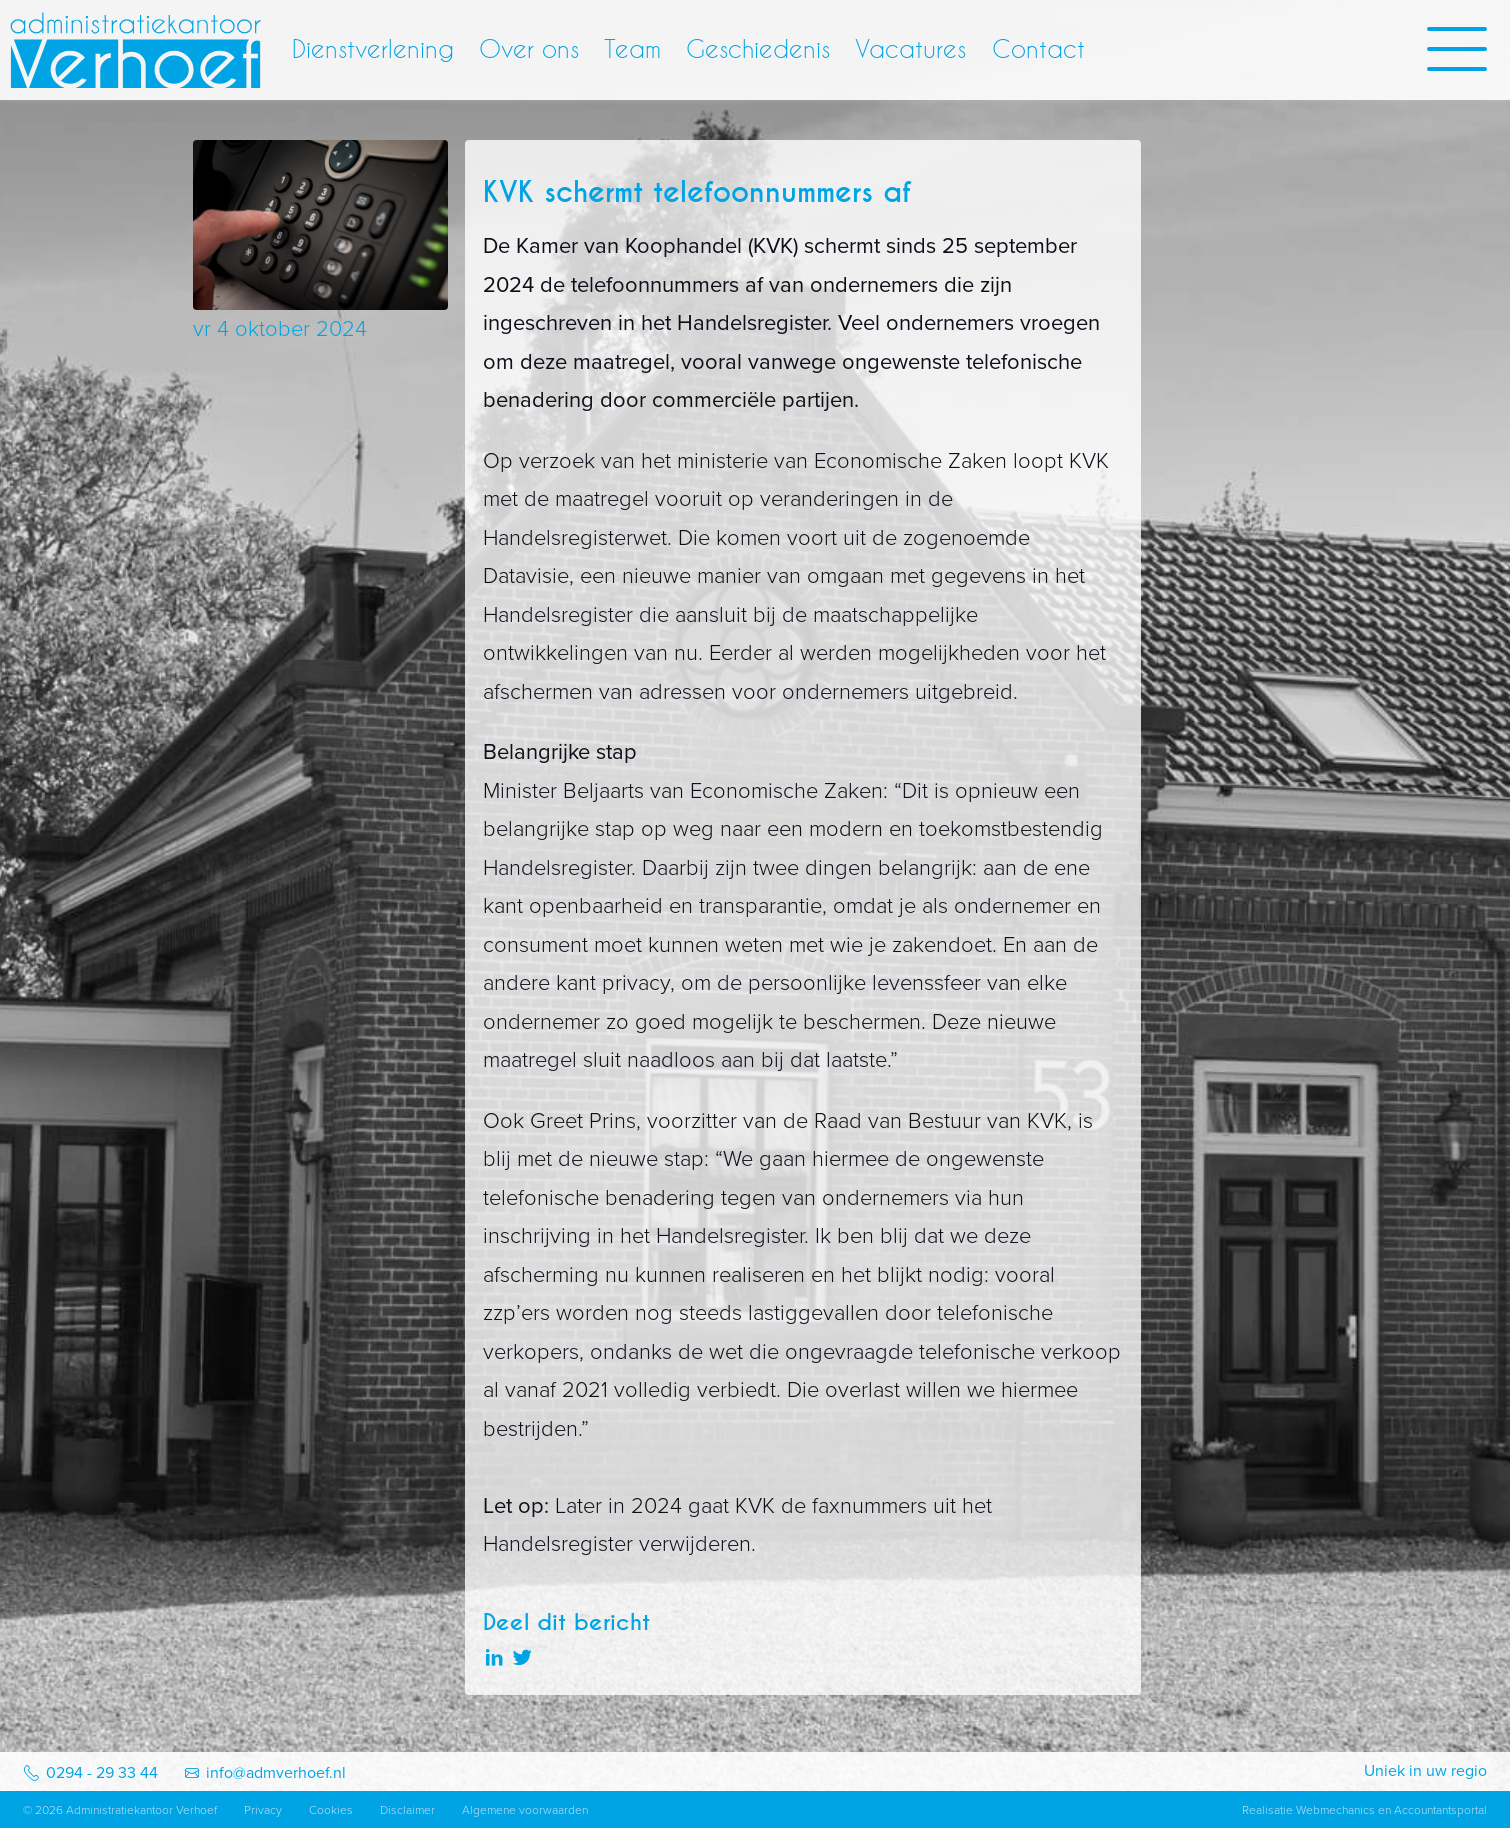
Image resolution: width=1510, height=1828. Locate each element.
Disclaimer (407, 1810)
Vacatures (910, 49)
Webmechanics (1335, 1810)
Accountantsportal (1440, 1810)
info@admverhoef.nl (276, 1773)
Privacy (263, 1810)
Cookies (331, 1810)
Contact (1038, 49)
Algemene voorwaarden (525, 1810)
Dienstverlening (373, 49)
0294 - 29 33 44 (102, 1773)
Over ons (529, 49)
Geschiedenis (758, 49)
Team (632, 49)
